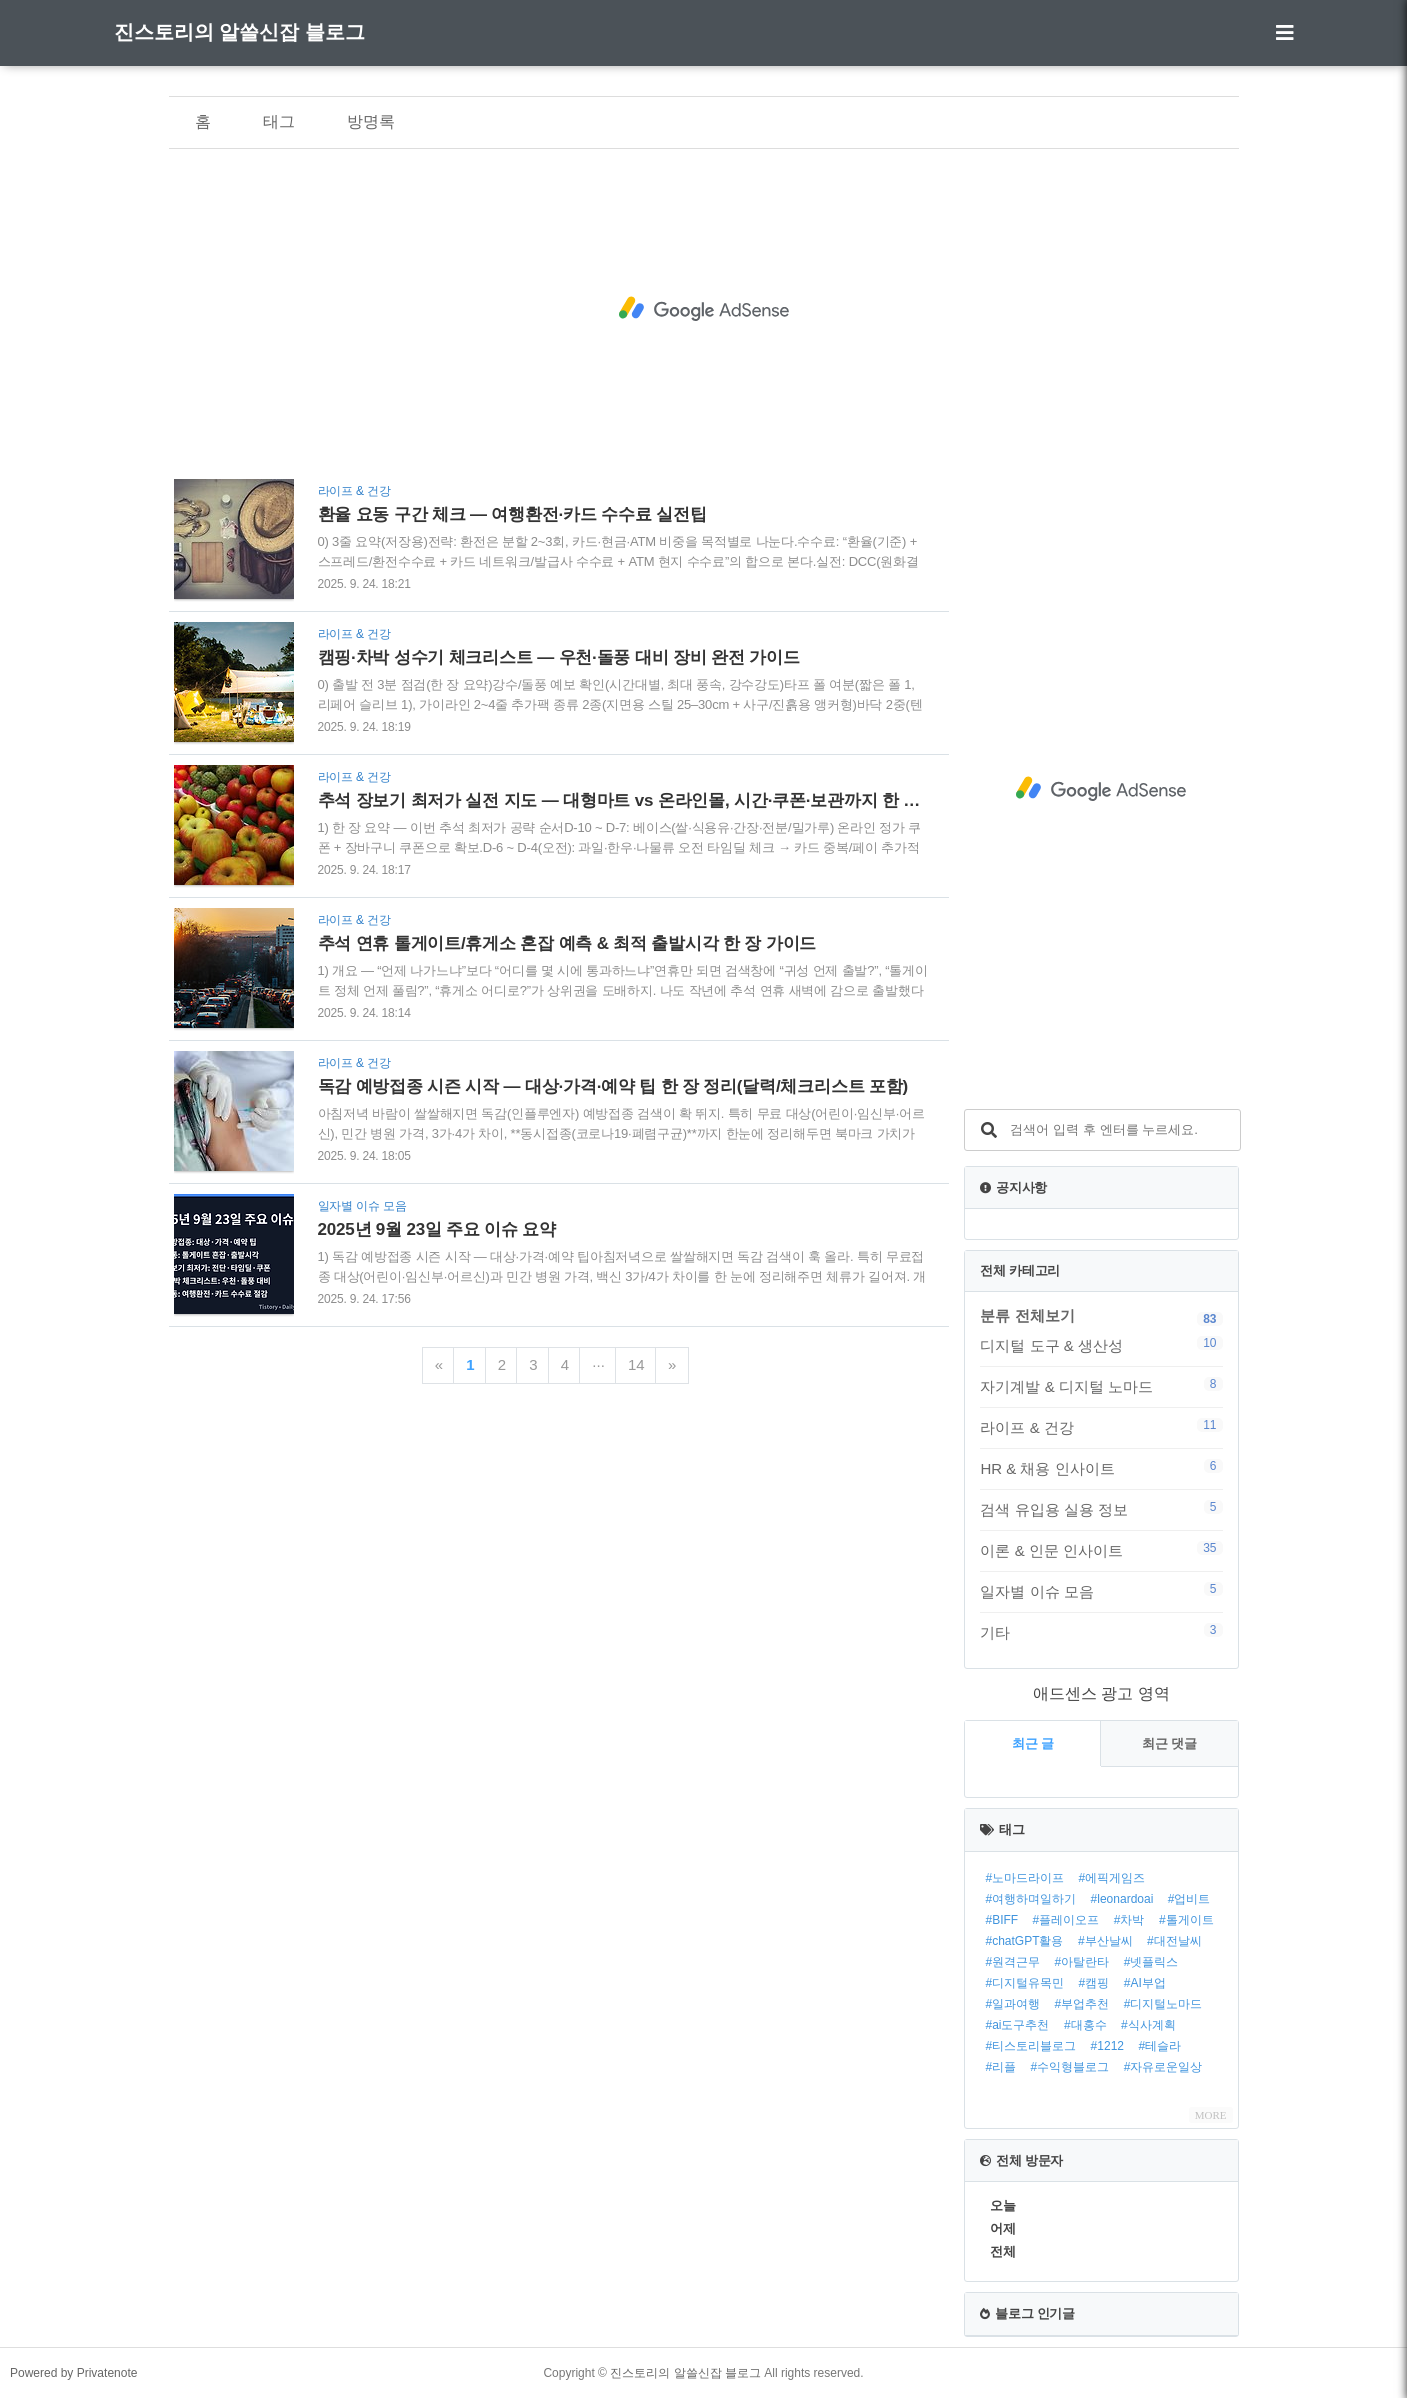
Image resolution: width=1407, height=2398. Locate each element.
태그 (279, 121)
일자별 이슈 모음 (1101, 1591)
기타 (1101, 1632)
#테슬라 (1159, 2046)
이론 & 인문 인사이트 (1101, 1550)
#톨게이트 (1186, 1920)
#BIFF (1001, 1920)
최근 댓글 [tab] (1170, 1743)
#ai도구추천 (1017, 2025)
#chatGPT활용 (1024, 1941)
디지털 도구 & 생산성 (1101, 1345)
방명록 (371, 121)
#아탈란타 (1082, 1962)
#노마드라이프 (1024, 1878)
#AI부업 (1145, 1983)
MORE (1211, 2115)
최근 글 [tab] (1033, 1743)
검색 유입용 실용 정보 (1101, 1509)
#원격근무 (1012, 1962)
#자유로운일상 (1163, 2067)
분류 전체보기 (1027, 1315)
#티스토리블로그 (1030, 2046)
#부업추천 (1082, 2004)
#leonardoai (1122, 1899)
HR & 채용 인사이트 (1101, 1468)
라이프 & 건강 (1101, 1427)
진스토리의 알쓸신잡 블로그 (239, 32)
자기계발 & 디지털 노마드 (1101, 1386)
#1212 (1107, 2046)
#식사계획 (1148, 2025)
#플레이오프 (1066, 1920)
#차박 (1129, 1920)
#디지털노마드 (1163, 2004)
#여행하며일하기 (1030, 1899)
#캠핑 (1094, 1983)
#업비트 (1189, 1899)
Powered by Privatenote (73, 2373)
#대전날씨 (1174, 1941)
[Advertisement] (704, 309)
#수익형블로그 (1070, 2067)
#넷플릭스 (1151, 1962)
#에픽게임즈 (1112, 1878)
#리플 (1000, 2067)
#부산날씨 (1105, 1941)
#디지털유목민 (1024, 1983)
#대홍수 (1085, 2025)
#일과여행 (1012, 2004)
